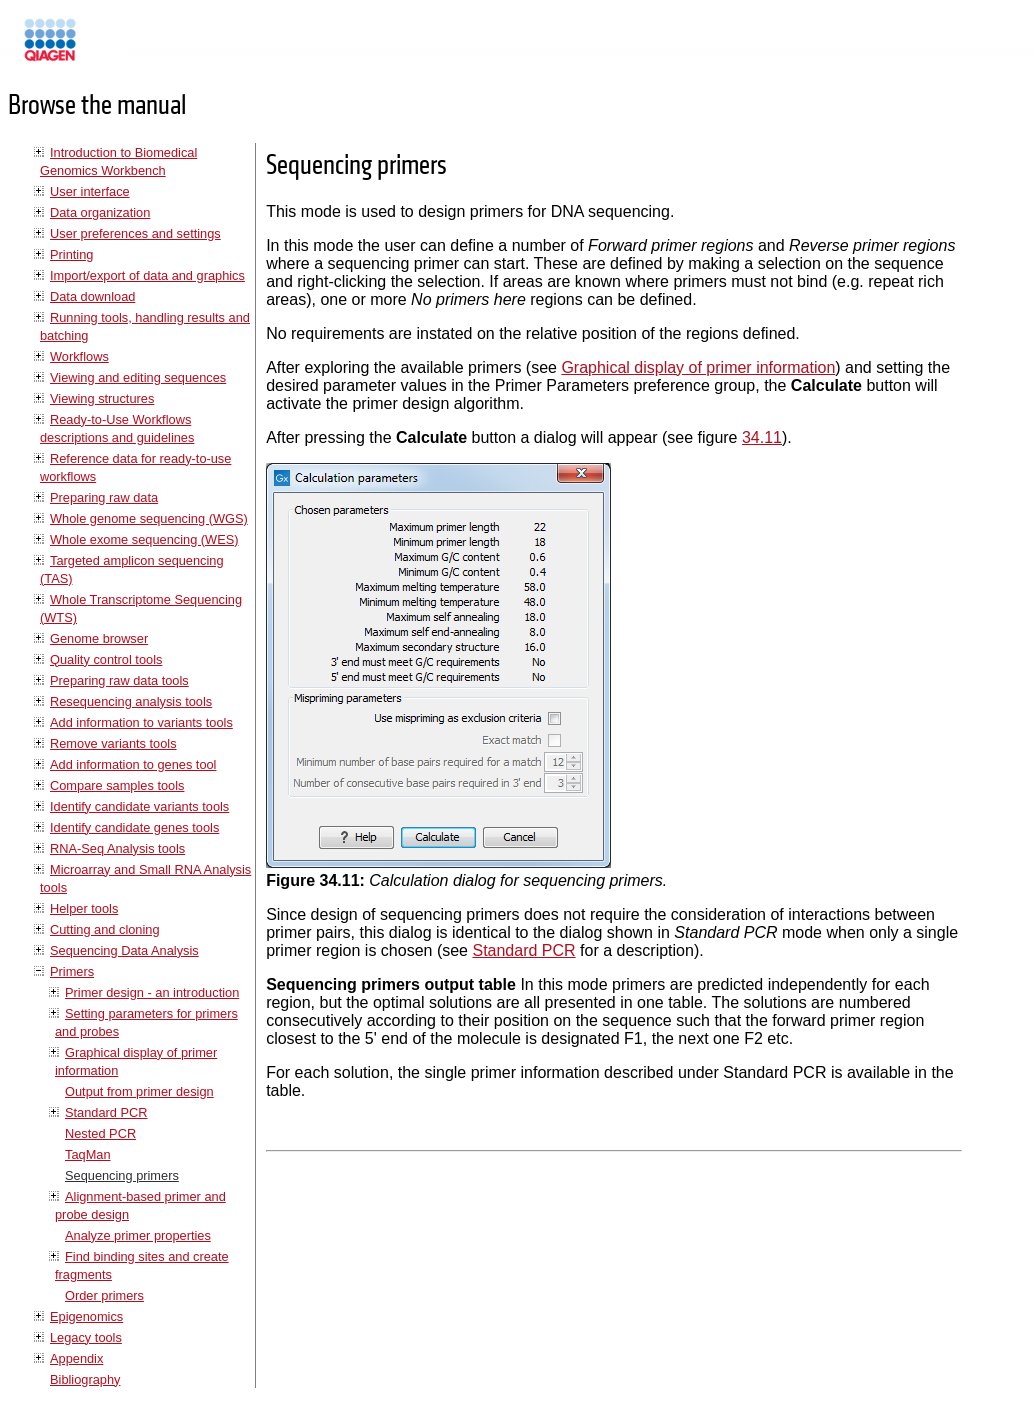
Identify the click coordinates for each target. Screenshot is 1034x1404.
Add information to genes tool (133, 764)
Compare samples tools (117, 785)
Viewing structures (102, 398)
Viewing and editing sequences (138, 377)
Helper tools (84, 908)
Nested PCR (100, 1133)
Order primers (104, 1295)
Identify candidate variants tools (139, 806)
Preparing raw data (104, 497)
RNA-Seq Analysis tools (117, 848)
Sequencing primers (122, 1175)
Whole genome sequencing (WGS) (149, 518)
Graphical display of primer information (698, 367)
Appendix (76, 1358)
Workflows (79, 356)
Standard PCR (106, 1112)
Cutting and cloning (105, 929)
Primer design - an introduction (152, 992)
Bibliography (85, 1379)
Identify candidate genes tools (134, 827)
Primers (72, 971)
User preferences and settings (135, 233)
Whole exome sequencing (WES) (144, 539)
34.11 (762, 437)
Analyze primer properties (138, 1235)
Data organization (100, 212)
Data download (92, 296)
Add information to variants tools (141, 722)
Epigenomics (86, 1316)
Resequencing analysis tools (131, 701)
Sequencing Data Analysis (124, 950)
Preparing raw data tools (119, 680)
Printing (71, 254)
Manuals (104, 48)
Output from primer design (139, 1091)
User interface (90, 191)
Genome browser (99, 638)
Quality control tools (106, 659)
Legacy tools (86, 1337)
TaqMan (88, 1154)
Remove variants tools (113, 743)
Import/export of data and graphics (147, 275)
